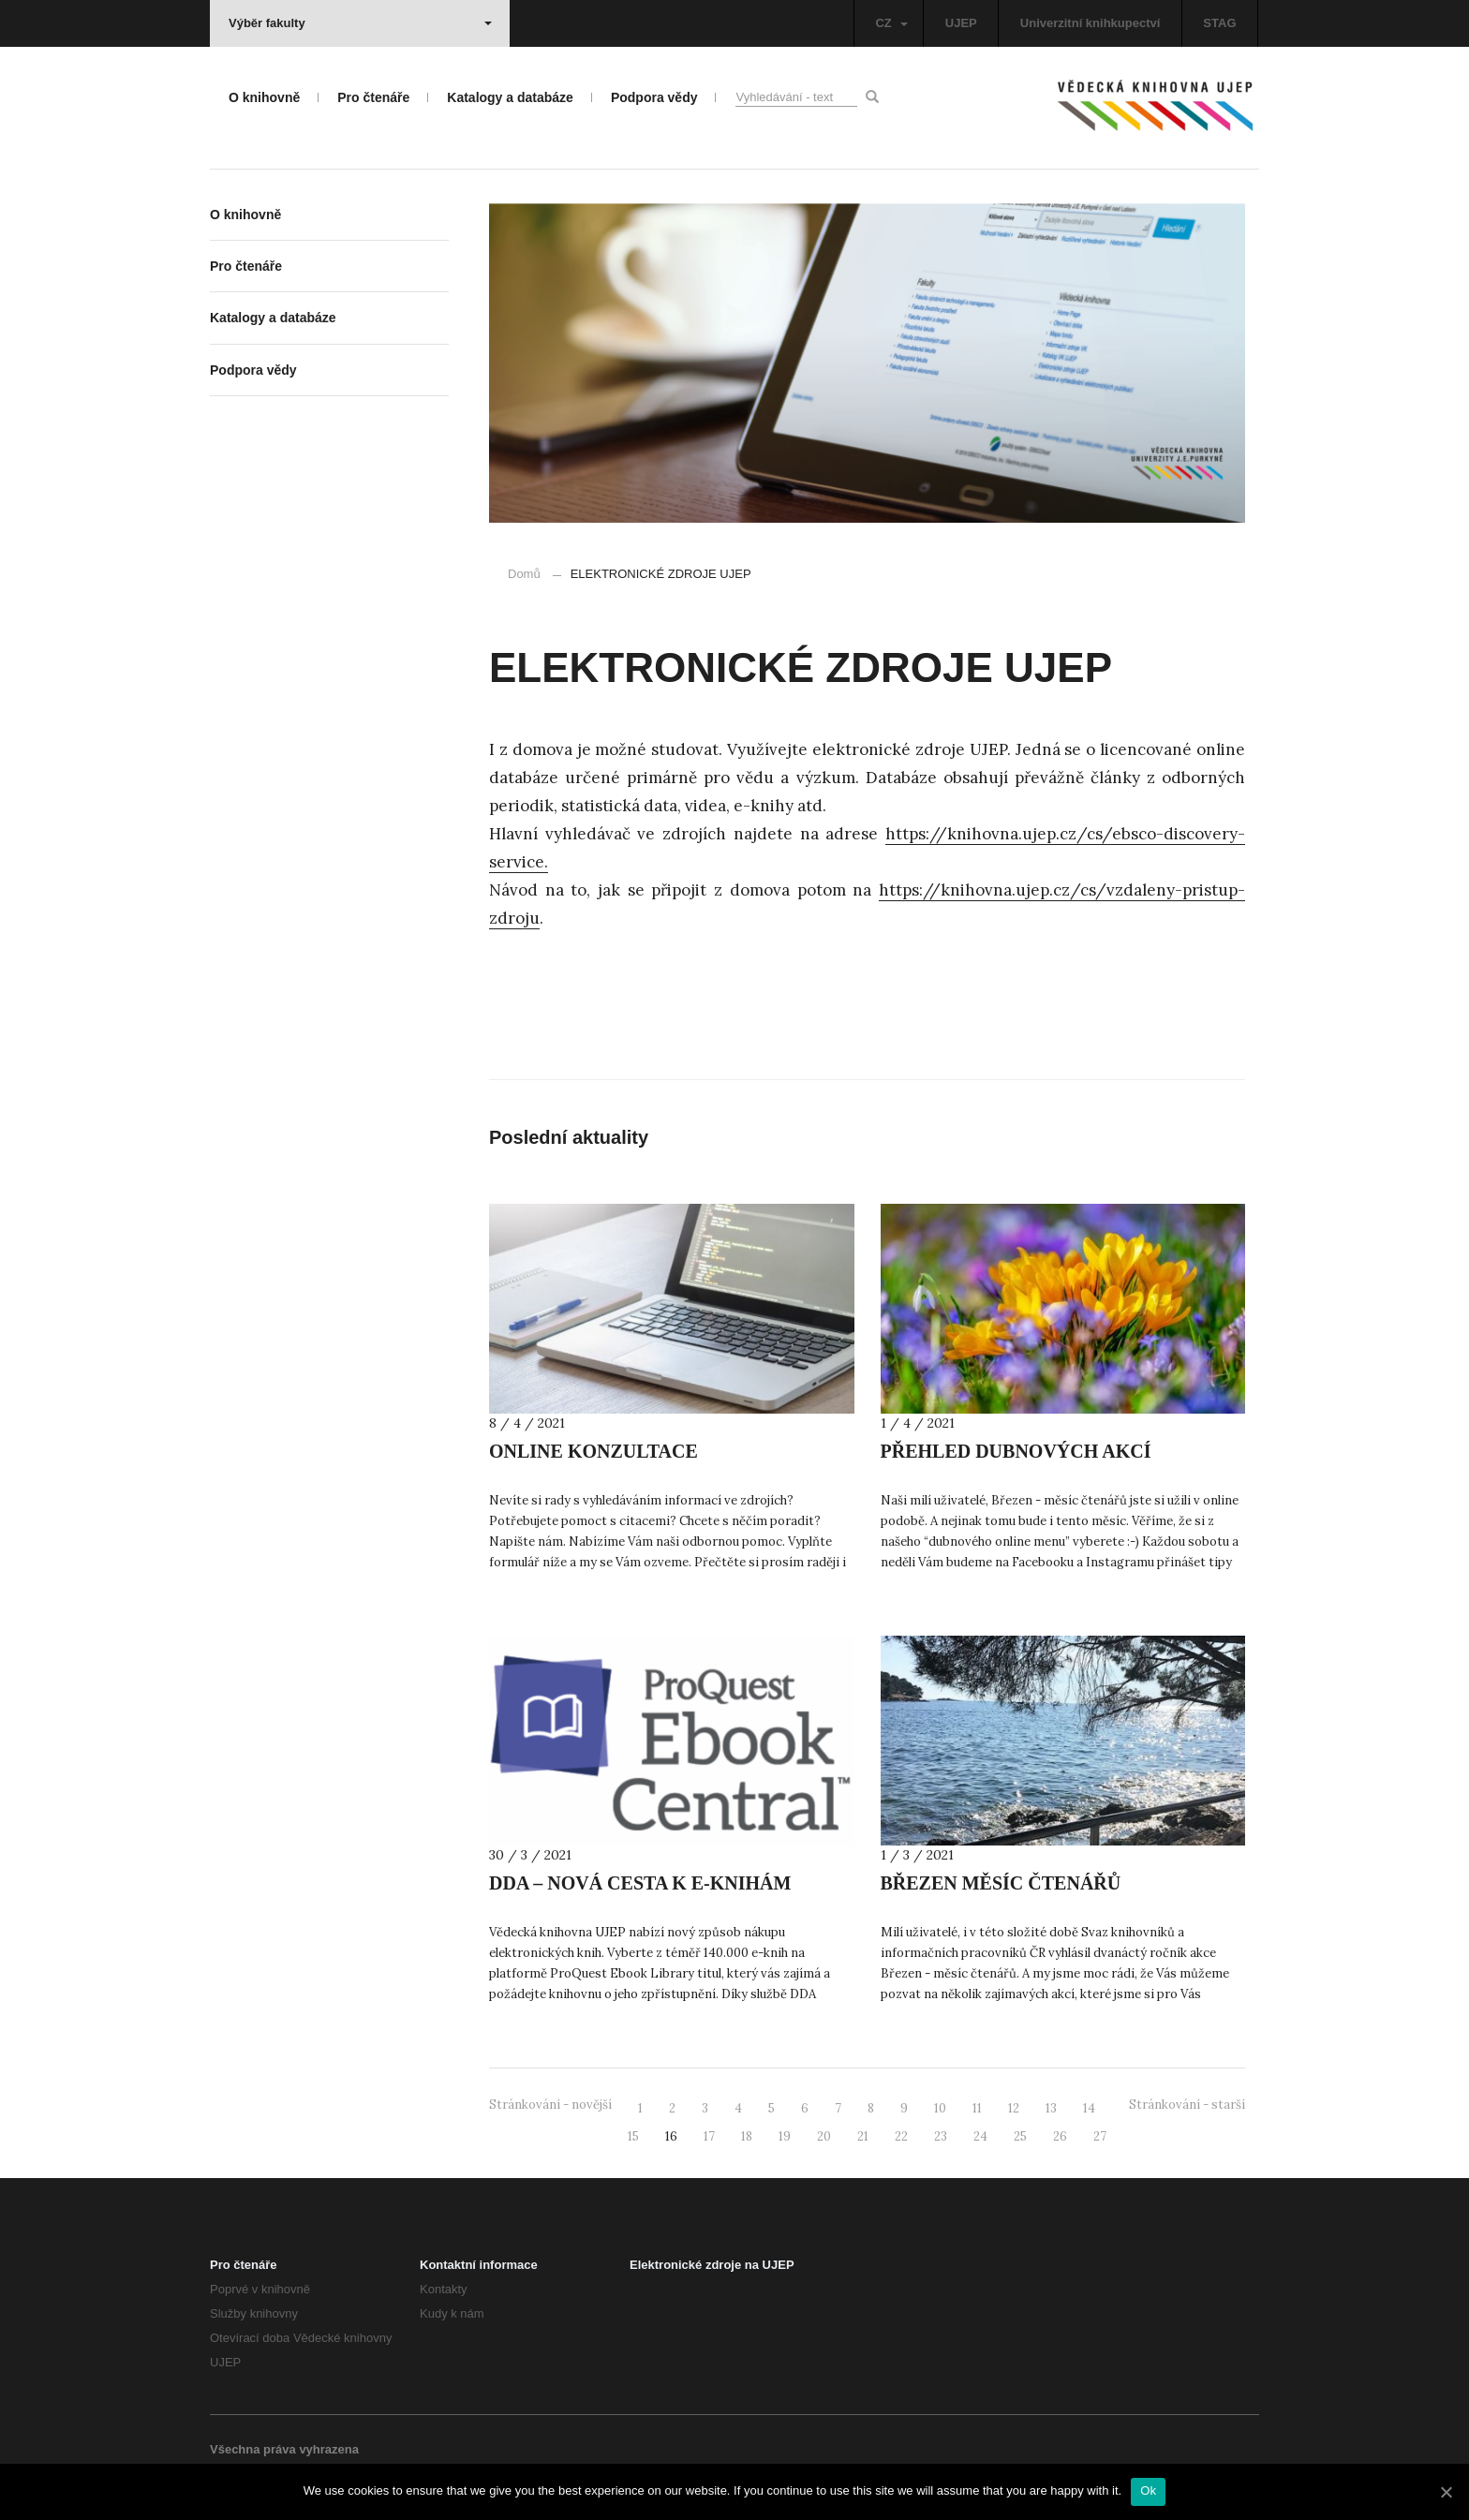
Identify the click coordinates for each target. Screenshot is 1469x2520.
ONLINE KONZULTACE (593, 1451)
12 (1013, 2108)
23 (940, 2136)
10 (940, 2108)
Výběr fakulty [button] (360, 23)
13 (1051, 2108)
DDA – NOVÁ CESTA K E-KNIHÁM (640, 1883)
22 (901, 2136)
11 (977, 2108)
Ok (1148, 2490)
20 (824, 2136)
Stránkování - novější (550, 2104)
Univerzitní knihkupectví (1090, 23)
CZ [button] (891, 23)
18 (746, 2136)
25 (1020, 2136)
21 (862, 2136)
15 (633, 2136)
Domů (524, 574)
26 (1060, 2136)
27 (1099, 2136)
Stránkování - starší (1187, 2104)
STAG (1219, 23)
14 (1089, 2108)
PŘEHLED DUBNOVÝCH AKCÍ (1016, 1451)
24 (980, 2136)
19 (785, 2136)
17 (709, 2136)
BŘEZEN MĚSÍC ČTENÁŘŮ (1001, 1883)
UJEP (961, 23)
